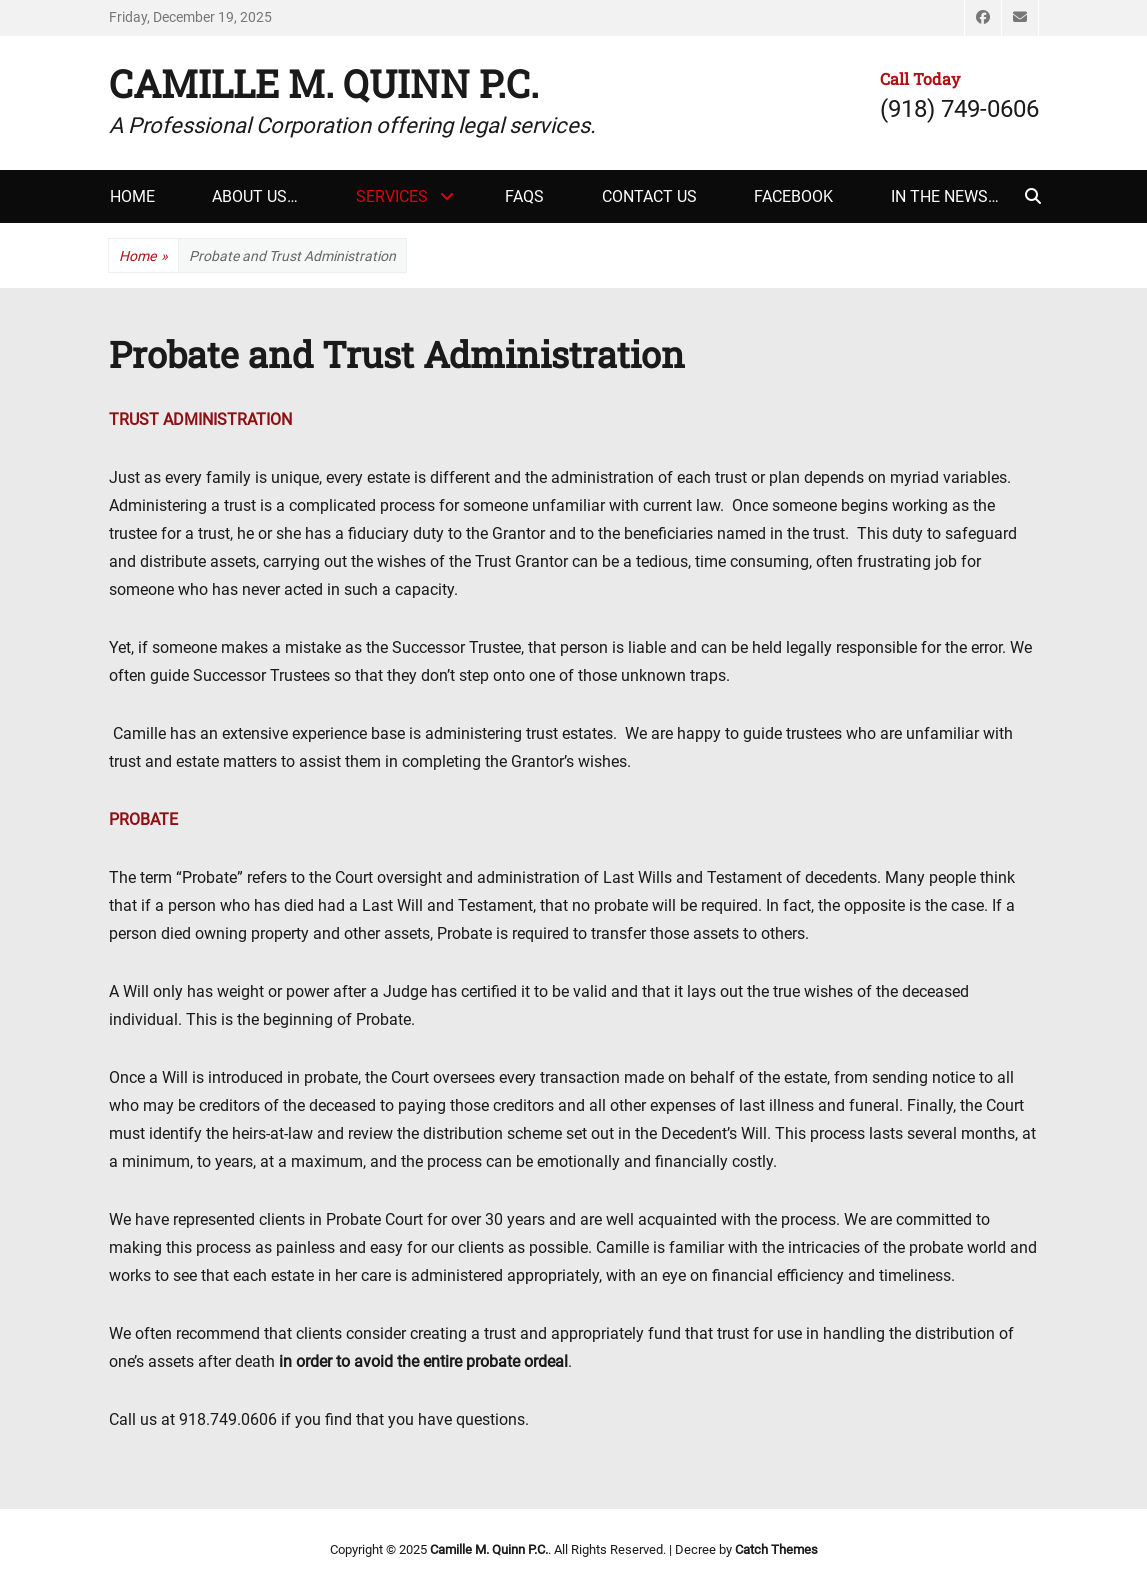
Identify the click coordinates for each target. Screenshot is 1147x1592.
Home (132, 196)
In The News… (945, 196)
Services (392, 196)
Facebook (793, 196)
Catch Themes (776, 1549)
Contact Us (649, 196)
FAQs (524, 196)
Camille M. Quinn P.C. (324, 83)
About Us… (255, 196)
